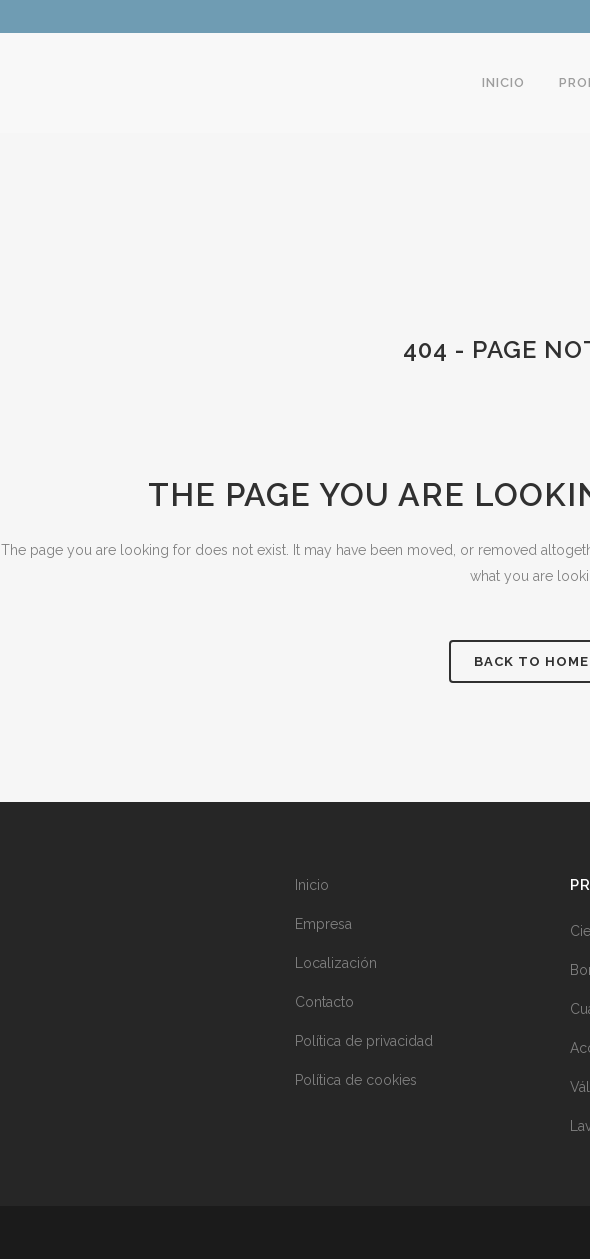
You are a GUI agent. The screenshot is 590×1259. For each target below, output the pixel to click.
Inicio (312, 885)
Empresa (323, 924)
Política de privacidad (364, 1041)
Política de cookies (356, 1080)
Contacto (324, 1002)
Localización (336, 963)
